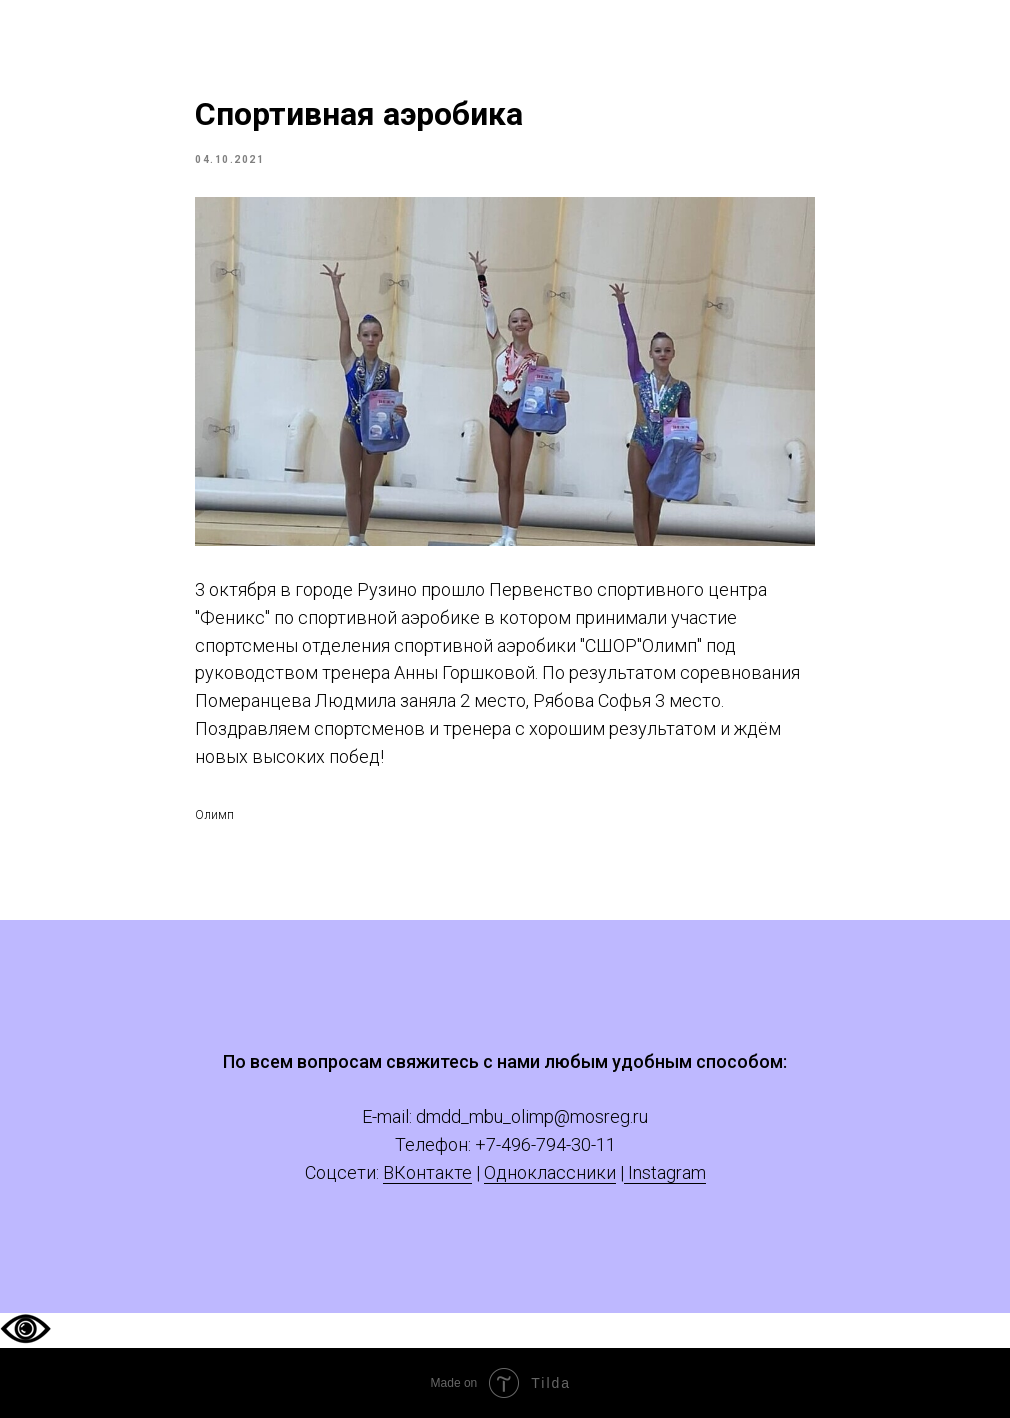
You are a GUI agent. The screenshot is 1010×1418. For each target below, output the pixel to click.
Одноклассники (550, 1172)
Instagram (665, 1172)
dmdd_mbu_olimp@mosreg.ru (532, 1116)
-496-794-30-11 (556, 1144)
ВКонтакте (427, 1172)
